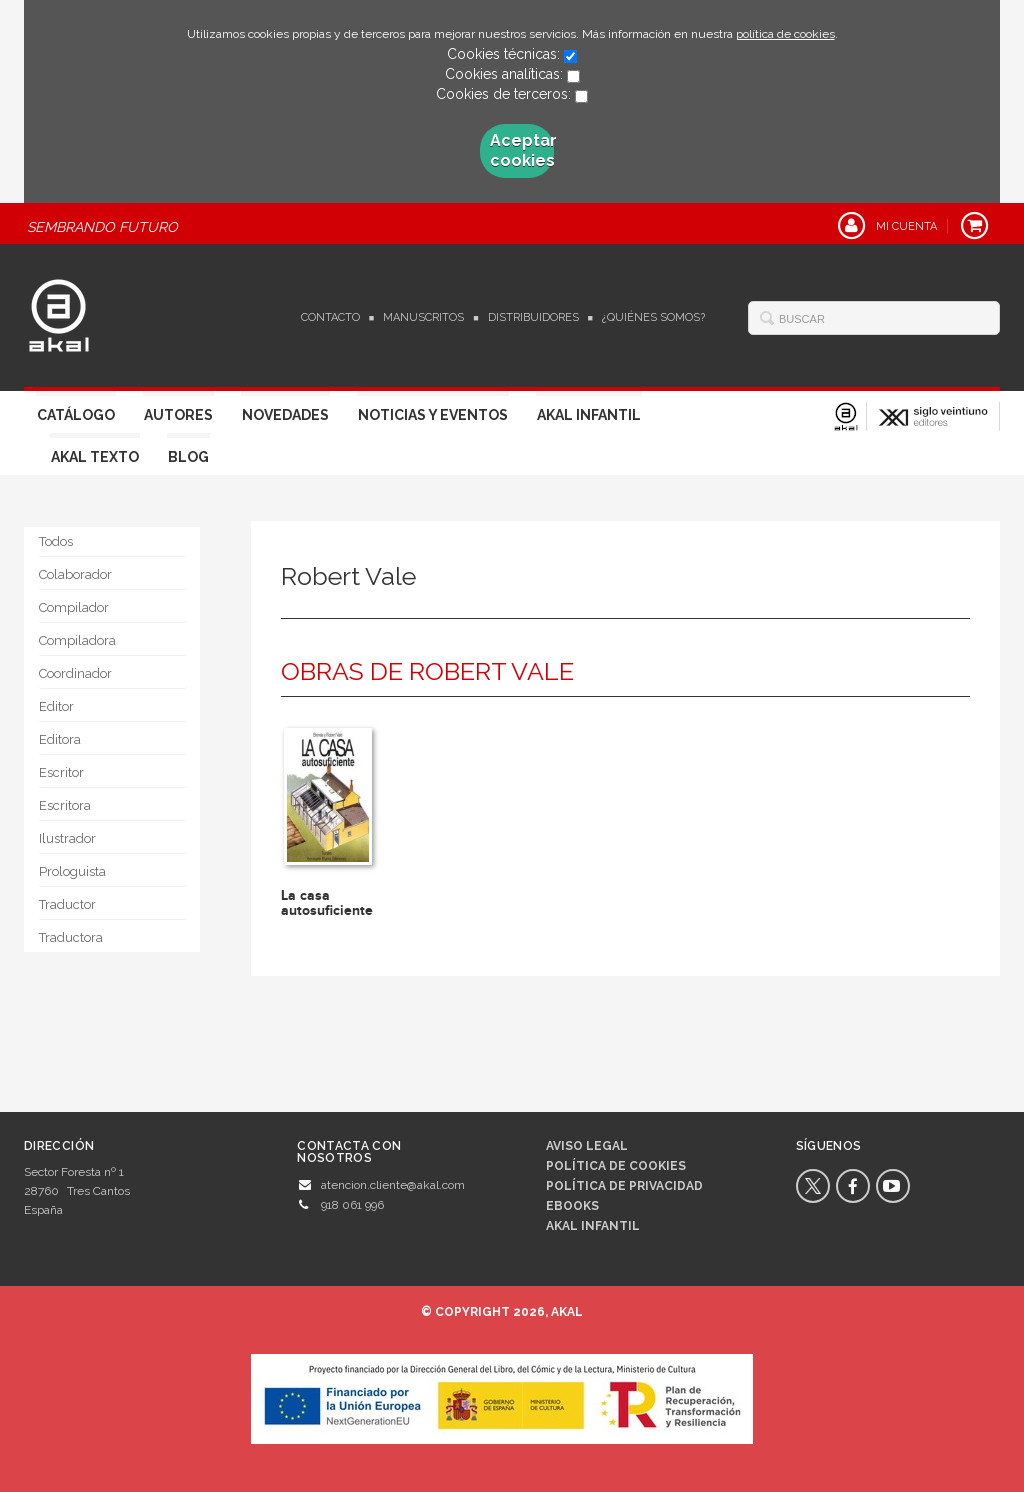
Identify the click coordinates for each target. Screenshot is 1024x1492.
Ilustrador (67, 838)
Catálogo (76, 415)
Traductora (71, 937)
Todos (56, 541)
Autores (178, 415)
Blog (188, 457)
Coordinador (75, 673)
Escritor (61, 772)
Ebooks (572, 1206)
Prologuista (72, 871)
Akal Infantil (589, 415)
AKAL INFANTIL (593, 1226)
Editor (56, 706)
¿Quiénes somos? (653, 317)
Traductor (67, 904)
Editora (60, 739)
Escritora (65, 805)
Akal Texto (95, 457)
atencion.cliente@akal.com (393, 1185)
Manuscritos (423, 317)
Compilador (74, 607)
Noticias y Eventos (433, 415)
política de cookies (785, 34)
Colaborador (75, 574)
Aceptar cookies (522, 150)
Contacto (330, 317)
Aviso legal (587, 1146)
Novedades (285, 415)
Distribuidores (533, 317)
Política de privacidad (624, 1186)
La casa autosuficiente (327, 903)
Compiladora (77, 640)
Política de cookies (616, 1166)
